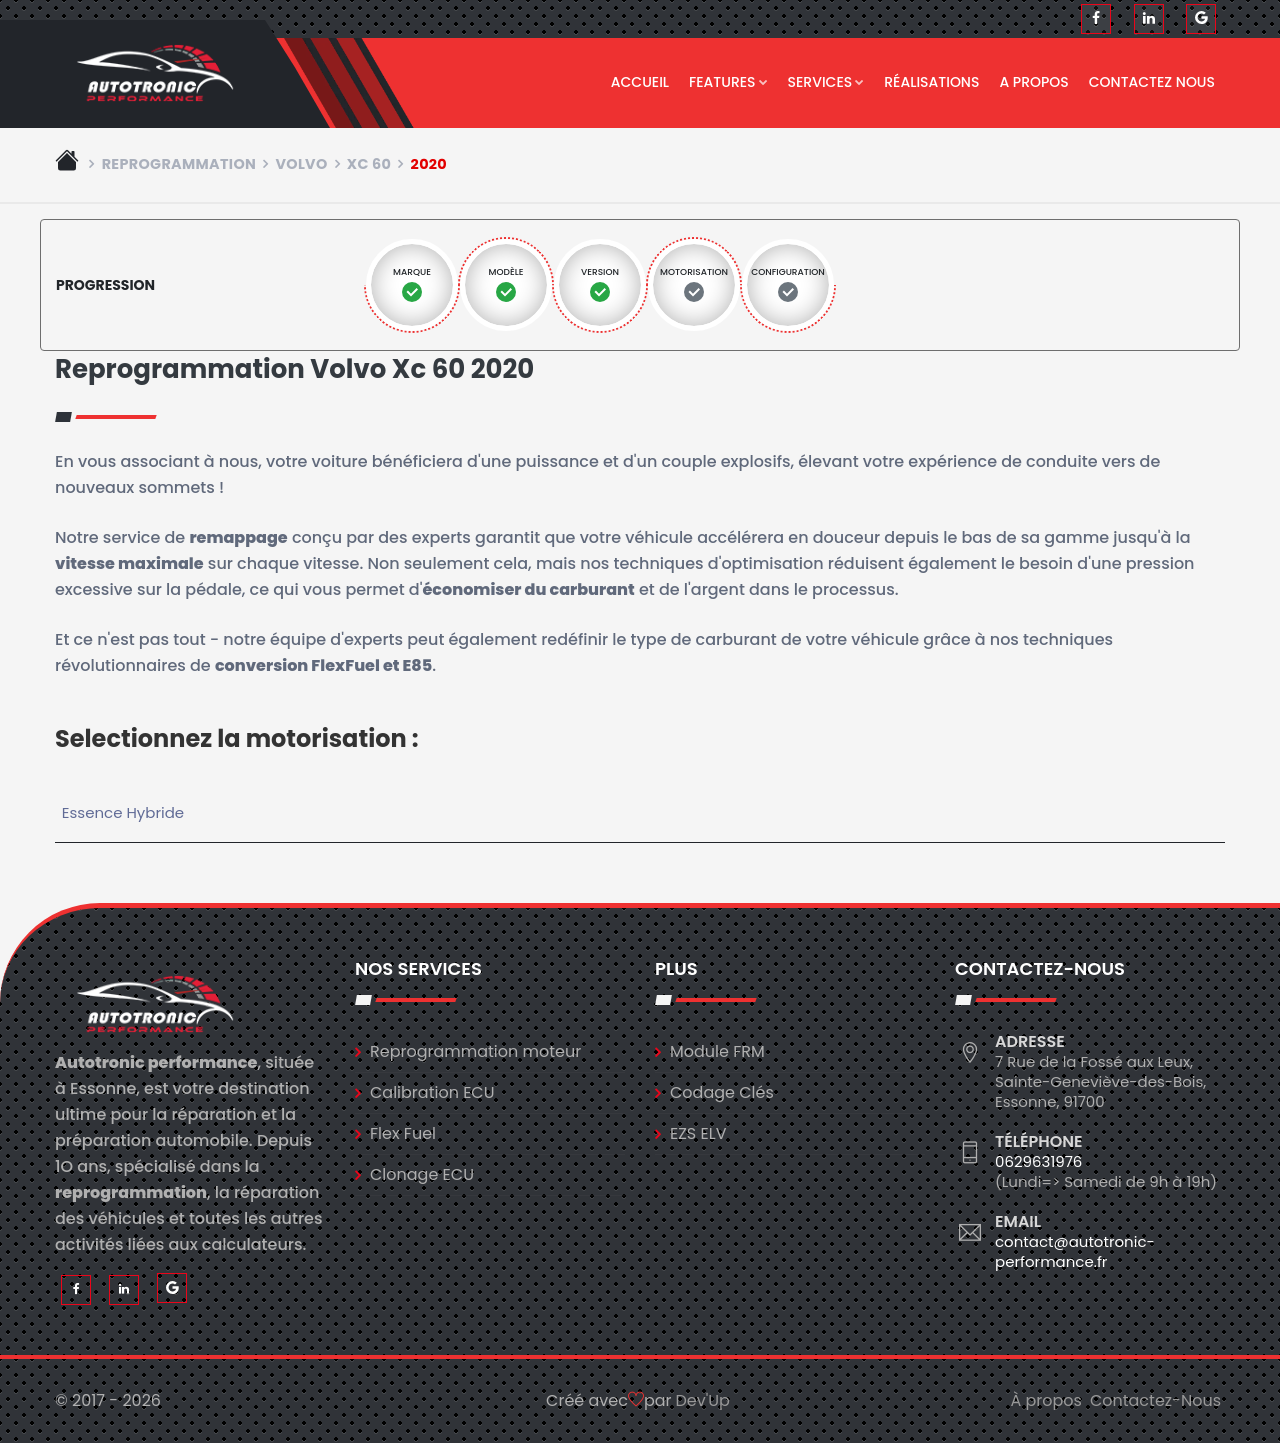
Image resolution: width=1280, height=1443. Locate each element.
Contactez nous (1152, 82)
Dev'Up (703, 1400)
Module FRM (717, 1051)
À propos (1046, 1400)
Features (728, 82)
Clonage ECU (422, 1174)
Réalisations (931, 82)
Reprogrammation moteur (475, 1051)
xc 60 (369, 164)
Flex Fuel (403, 1133)
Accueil (640, 82)
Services (826, 82)
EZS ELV (698, 1133)
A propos (1033, 82)
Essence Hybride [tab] (123, 812)
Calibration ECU (432, 1092)
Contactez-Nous (1155, 1400)
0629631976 (1038, 1161)
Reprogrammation (179, 164)
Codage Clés (722, 1092)
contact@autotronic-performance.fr (1075, 1251)
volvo (301, 164)
